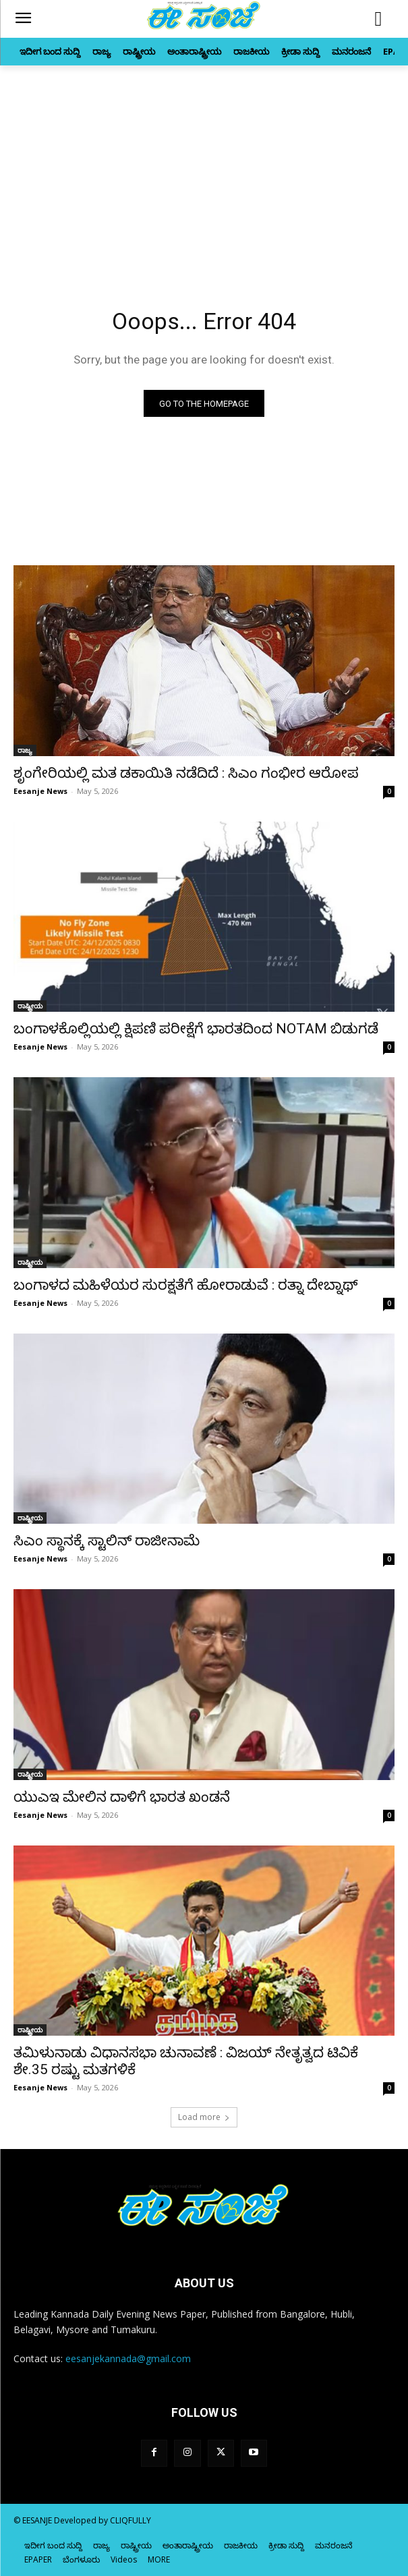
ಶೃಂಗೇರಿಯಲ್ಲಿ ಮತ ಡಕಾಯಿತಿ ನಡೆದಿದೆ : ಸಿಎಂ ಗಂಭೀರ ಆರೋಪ (186, 773)
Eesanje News (40, 791)
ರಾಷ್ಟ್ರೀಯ (30, 1005)
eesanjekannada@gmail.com (128, 2358)
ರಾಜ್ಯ (25, 750)
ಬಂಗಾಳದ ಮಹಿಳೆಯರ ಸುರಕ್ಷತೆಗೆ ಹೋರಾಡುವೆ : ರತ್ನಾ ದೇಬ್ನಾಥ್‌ (185, 1285)
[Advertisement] (204, 166)
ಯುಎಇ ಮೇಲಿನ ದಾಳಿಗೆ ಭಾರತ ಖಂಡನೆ (121, 1797)
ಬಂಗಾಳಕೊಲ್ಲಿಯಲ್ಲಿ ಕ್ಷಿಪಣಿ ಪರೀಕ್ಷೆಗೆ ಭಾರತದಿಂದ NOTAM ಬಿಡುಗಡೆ (195, 1029)
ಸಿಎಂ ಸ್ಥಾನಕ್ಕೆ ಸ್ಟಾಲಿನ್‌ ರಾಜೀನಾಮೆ (106, 1541)
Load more (204, 2117)
